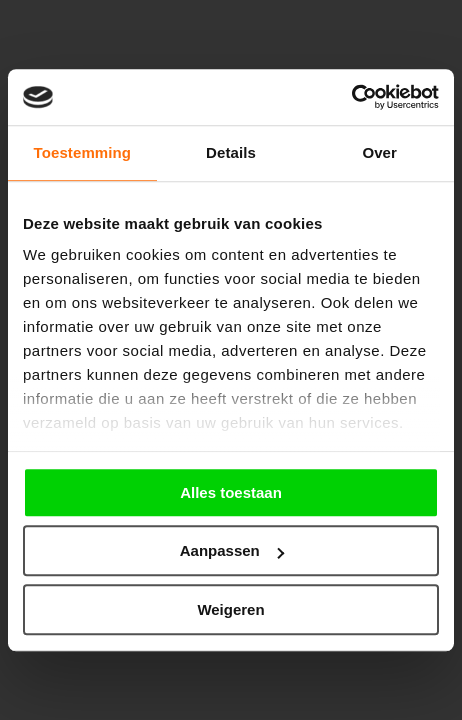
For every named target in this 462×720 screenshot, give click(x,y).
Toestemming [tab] (83, 152)
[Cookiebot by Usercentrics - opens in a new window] (351, 97)
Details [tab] (231, 152)
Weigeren (230, 609)
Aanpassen (232, 550)
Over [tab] (379, 152)
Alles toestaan (231, 492)
